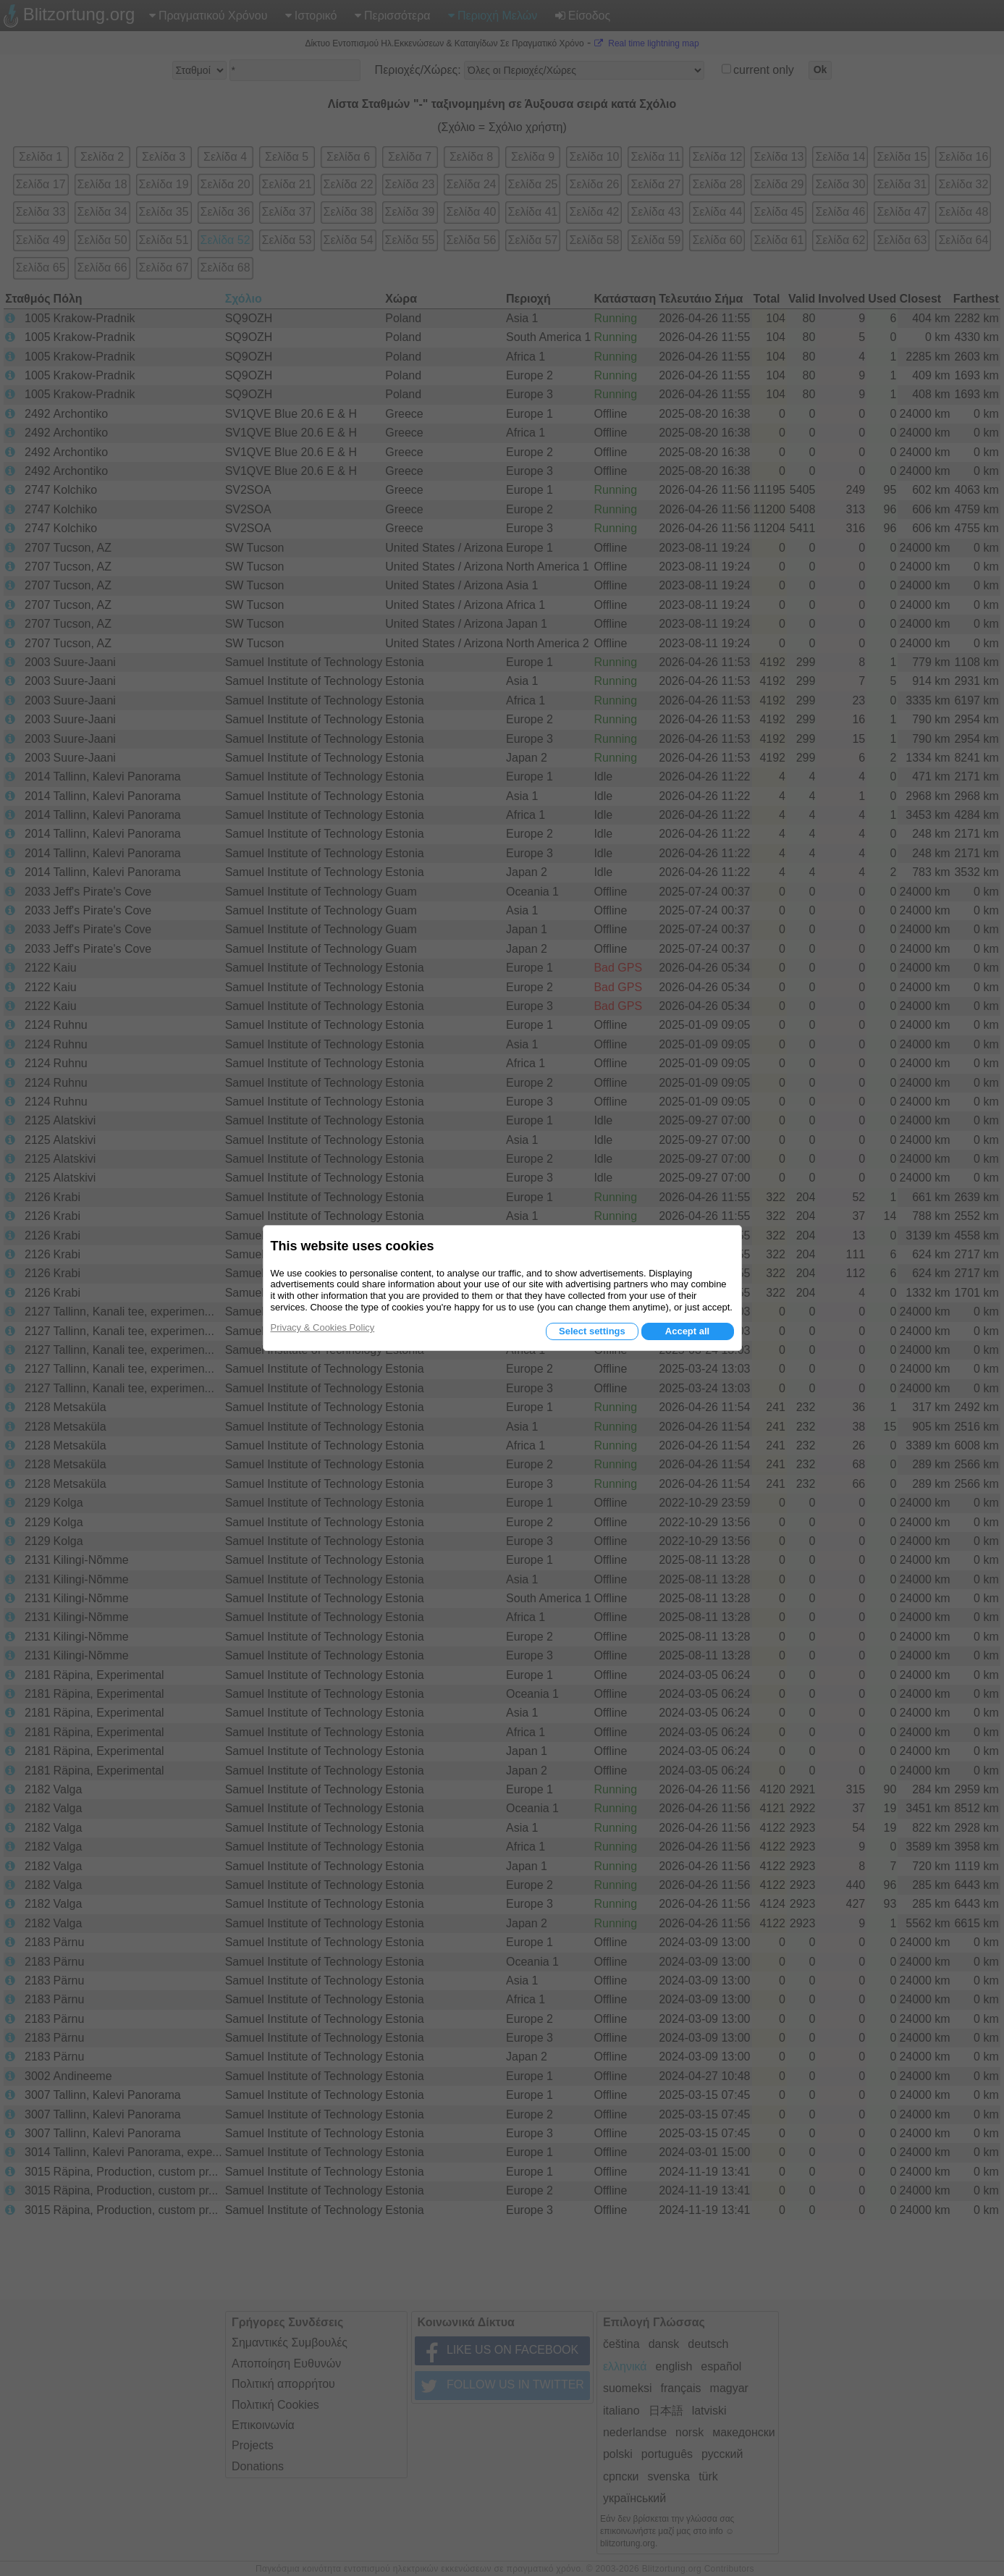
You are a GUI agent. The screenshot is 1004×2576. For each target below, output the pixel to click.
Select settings (592, 1331)
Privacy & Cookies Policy (323, 1327)
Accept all (687, 1331)
